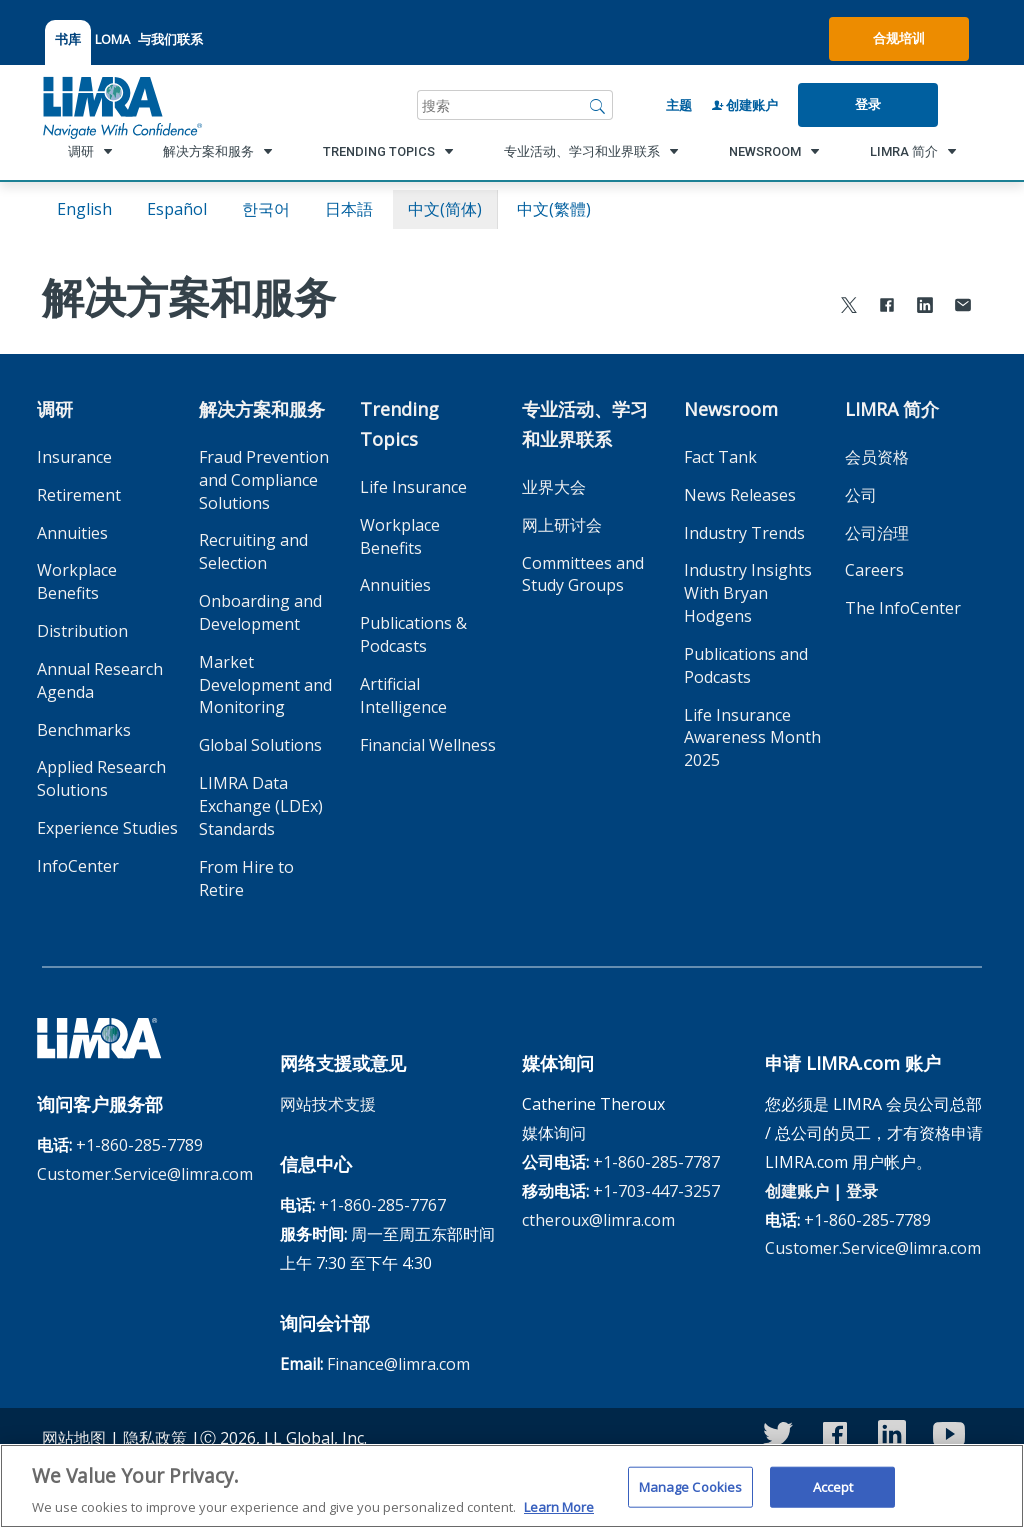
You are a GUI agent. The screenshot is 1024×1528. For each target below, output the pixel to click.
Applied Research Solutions (101, 778)
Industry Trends (744, 533)
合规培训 (899, 38)
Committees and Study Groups (583, 574)
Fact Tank (720, 457)
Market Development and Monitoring (265, 685)
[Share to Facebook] (887, 307)
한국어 (266, 209)
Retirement (79, 495)
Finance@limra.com (398, 1364)
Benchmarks (84, 730)
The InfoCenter (903, 608)
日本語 (349, 209)
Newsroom (731, 409)
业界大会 (554, 487)
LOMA (112, 39)
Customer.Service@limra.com (145, 1174)
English (84, 209)
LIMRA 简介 (892, 409)
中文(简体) (445, 209)
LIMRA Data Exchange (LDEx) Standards (261, 806)
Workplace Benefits (77, 581)
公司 (861, 495)
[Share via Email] (963, 307)
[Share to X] (849, 307)
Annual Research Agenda (100, 680)
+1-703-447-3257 (656, 1191)
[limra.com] (121, 105)
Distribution (82, 631)
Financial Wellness (428, 745)
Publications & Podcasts (413, 634)
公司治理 (877, 533)
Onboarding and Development (260, 612)
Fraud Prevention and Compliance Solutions (264, 480)
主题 (679, 105)
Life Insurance (413, 487)
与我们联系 (170, 39)
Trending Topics (399, 424)
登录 (868, 104)
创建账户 (745, 105)
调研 (55, 409)
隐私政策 (155, 1438)
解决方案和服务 (262, 409)
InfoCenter (78, 866)
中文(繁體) (554, 209)
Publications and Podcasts (746, 665)
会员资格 (877, 457)
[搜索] (598, 105)
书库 (68, 39)
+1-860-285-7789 (139, 1145)
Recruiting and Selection (253, 551)
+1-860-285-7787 (656, 1162)
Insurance (74, 457)
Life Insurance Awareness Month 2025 (752, 738)
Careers (874, 570)
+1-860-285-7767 (382, 1205)
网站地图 (74, 1438)
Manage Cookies (691, 1499)
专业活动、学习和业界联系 (585, 424)
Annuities (72, 533)
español (177, 209)
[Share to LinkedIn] (925, 307)
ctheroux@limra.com (598, 1220)
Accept (833, 1499)
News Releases (740, 495)
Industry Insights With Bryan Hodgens (748, 593)
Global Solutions (260, 745)
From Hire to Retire (246, 878)
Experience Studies (107, 828)
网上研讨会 (562, 525)
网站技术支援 (328, 1104)
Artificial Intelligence (403, 695)
